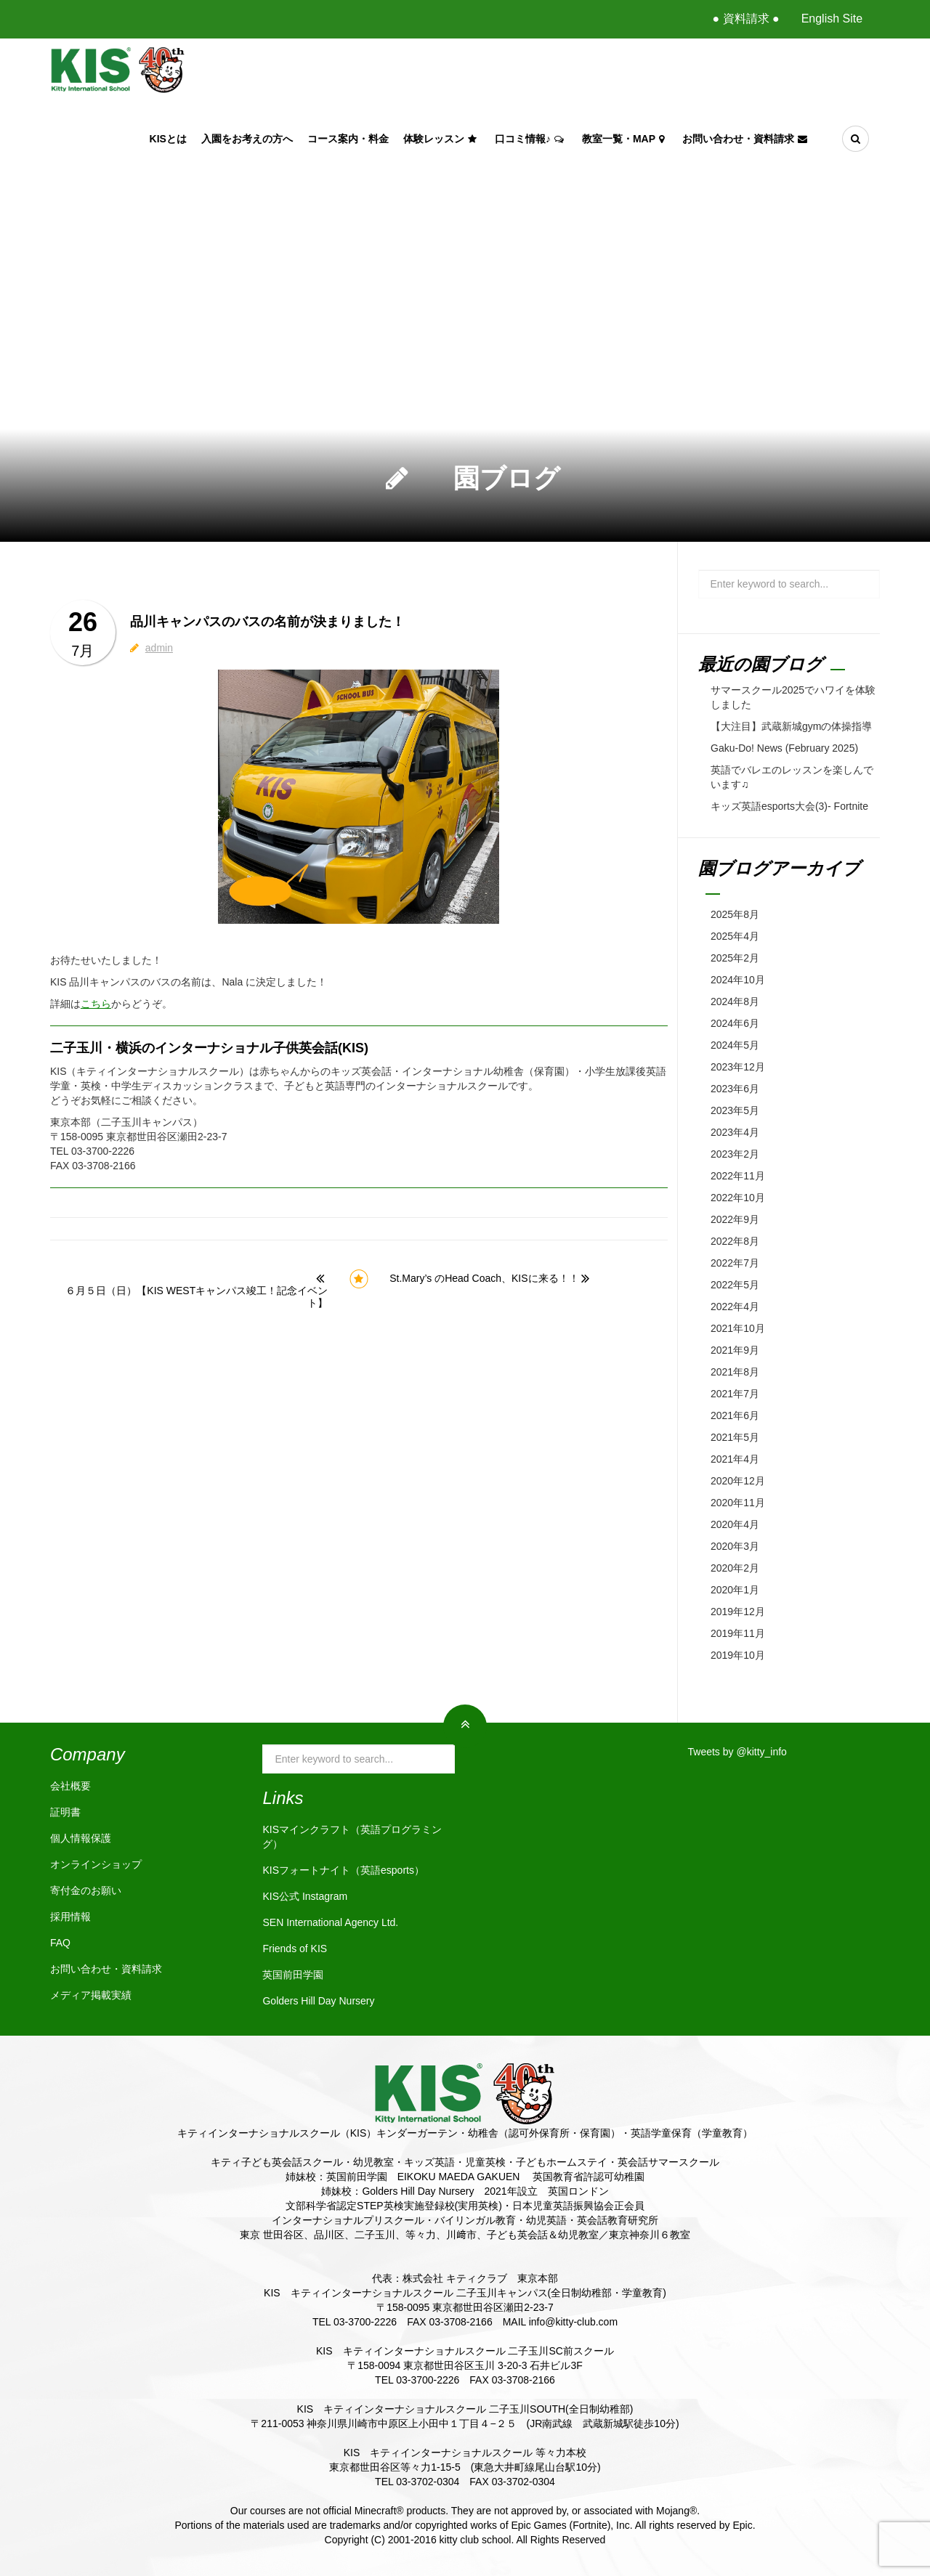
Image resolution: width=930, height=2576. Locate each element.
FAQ (60, 1943)
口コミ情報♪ (531, 139)
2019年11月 (738, 1633)
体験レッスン (441, 139)
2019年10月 (738, 1655)
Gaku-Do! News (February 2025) (784, 748)
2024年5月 (735, 1045)
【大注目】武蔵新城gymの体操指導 (791, 726)
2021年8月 (735, 1372)
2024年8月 (735, 1001)
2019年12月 (738, 1611)
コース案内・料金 (348, 139)
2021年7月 (735, 1393)
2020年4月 (735, 1524)
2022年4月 (735, 1306)
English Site (832, 18)
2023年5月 (735, 1110)
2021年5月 (735, 1437)
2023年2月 (735, 1154)
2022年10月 (738, 1197)
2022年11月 (738, 1176)
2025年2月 (735, 958)
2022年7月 (735, 1263)
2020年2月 (735, 1568)
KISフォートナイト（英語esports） (343, 1870)
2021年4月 (735, 1459)
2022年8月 (735, 1241)
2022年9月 (735, 1219)
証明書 (65, 1812)
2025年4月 (735, 936)
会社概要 (70, 1786)
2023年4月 (735, 1132)
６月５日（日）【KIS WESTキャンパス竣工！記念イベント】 (196, 1297)
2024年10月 (738, 980)
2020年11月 (738, 1502)
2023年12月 (738, 1067)
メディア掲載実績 (91, 1995)
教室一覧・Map (625, 139)
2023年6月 (735, 1088)
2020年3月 (735, 1546)
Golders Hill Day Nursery (318, 2001)
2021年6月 (735, 1415)
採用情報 (70, 1916)
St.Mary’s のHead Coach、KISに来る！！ (483, 1278)
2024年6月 (735, 1023)
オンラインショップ (96, 1864)
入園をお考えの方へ (247, 139)
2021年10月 (738, 1328)
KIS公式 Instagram (304, 1896)
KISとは (168, 139)
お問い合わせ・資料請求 (746, 139)
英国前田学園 (292, 1974)
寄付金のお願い (85, 1890)
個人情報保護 (80, 1838)
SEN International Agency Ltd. (330, 1922)
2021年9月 (735, 1350)
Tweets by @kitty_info (737, 1752)
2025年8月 (735, 914)
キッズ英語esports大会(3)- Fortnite (789, 806)
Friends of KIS (294, 1948)
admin (159, 648)
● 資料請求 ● (745, 18)
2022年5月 (735, 1285)
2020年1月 (735, 1590)
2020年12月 (738, 1481)
